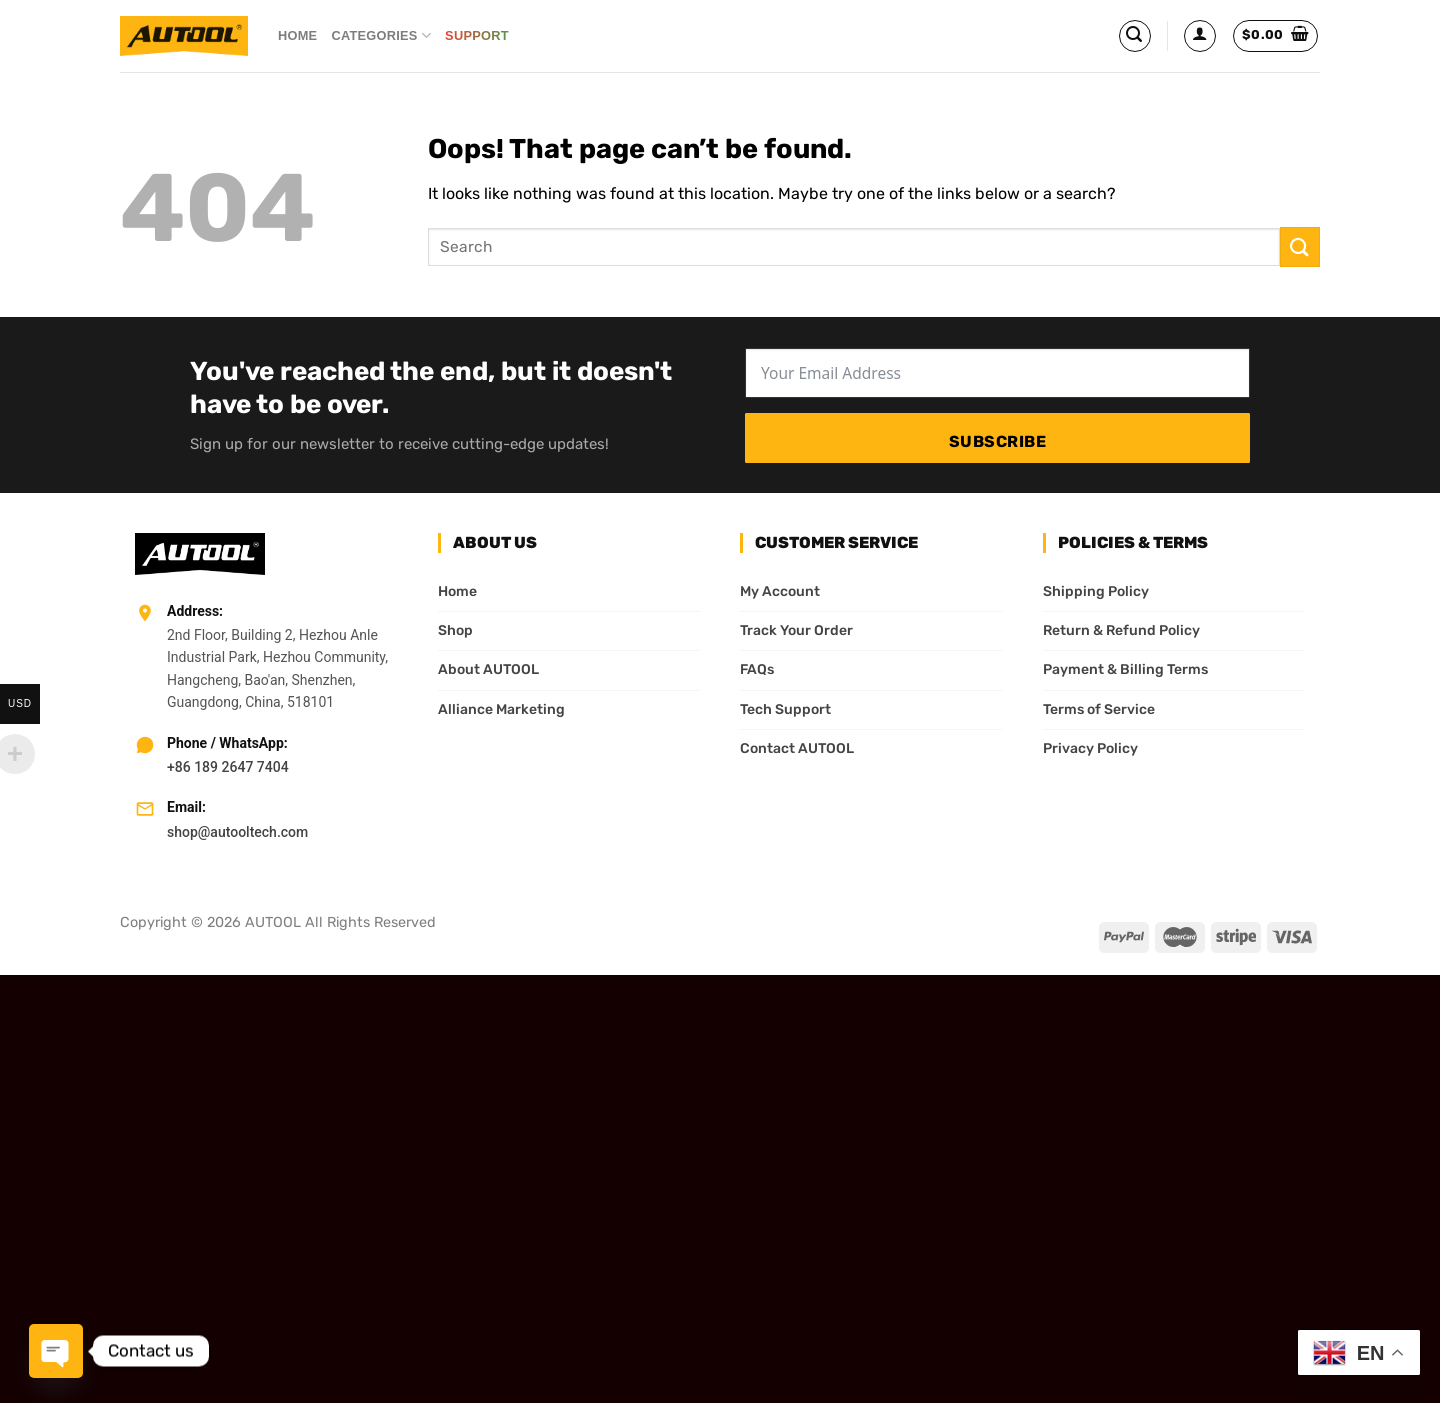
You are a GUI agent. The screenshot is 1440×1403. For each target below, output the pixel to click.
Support (483, 35)
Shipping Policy (1096, 591)
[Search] (1135, 36)
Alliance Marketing (501, 709)
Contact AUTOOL (797, 748)
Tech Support (785, 709)
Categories (381, 35)
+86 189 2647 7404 (228, 767)
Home (297, 35)
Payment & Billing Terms (1125, 669)
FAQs (757, 669)
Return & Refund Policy (1121, 630)
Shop (455, 630)
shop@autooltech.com (237, 832)
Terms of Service (1099, 709)
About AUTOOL (488, 669)
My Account (780, 591)
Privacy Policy (1090, 748)
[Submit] (1300, 246)
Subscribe (997, 441)
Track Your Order (796, 630)
